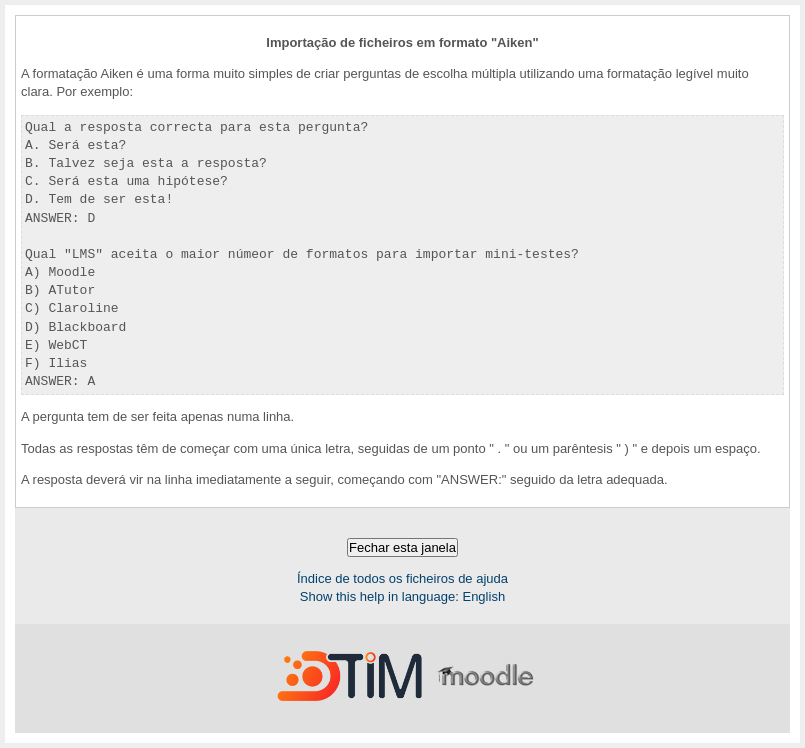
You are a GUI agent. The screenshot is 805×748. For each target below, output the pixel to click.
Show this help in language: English (402, 596)
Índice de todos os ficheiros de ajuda (402, 578)
